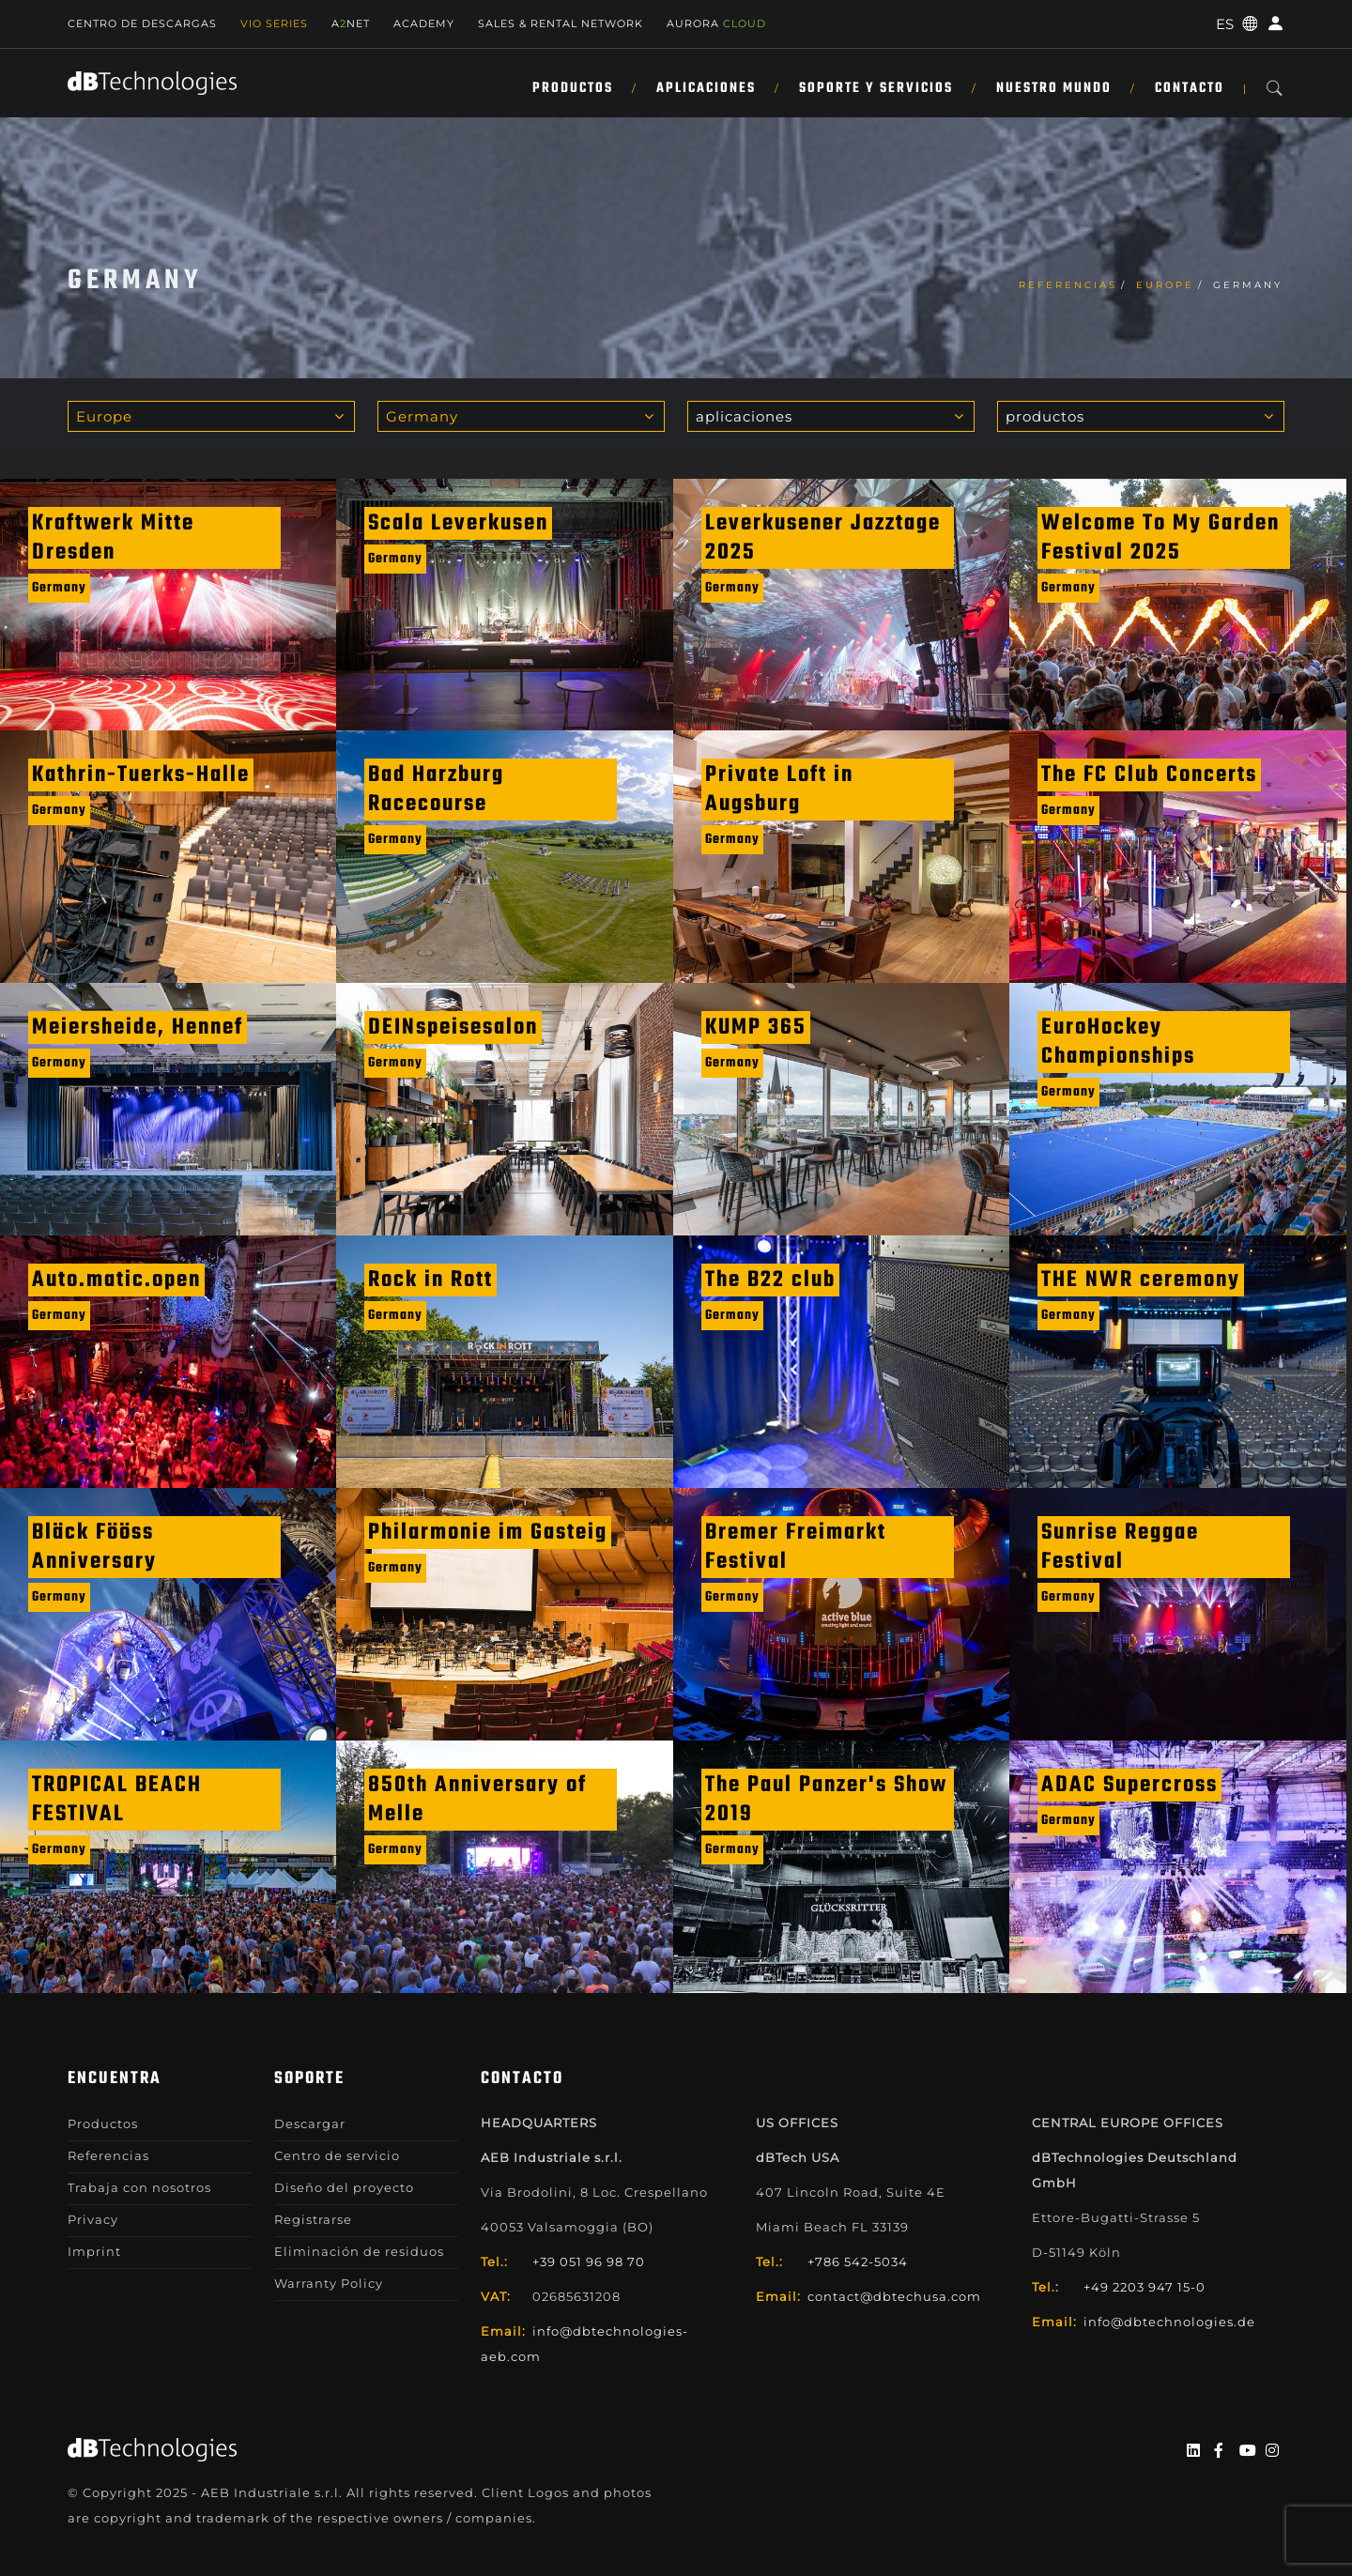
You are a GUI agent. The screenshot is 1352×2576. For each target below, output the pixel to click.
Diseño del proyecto (344, 2187)
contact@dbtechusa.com (894, 2296)
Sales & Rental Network (560, 23)
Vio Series (274, 23)
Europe (1165, 285)
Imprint (94, 2251)
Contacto (1189, 88)
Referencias (1068, 285)
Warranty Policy (328, 2283)
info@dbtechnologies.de (1169, 2321)
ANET (350, 23)
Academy (423, 23)
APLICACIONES (706, 88)
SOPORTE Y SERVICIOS (876, 88)
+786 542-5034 (857, 2261)
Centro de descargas (142, 23)
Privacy (93, 2219)
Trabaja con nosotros (139, 2187)
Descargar (310, 2123)
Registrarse (313, 2219)
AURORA (716, 23)
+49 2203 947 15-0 (1144, 2286)
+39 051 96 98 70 (588, 2261)
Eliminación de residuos (359, 2251)
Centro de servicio (337, 2155)
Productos (572, 88)
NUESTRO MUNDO (1054, 88)
